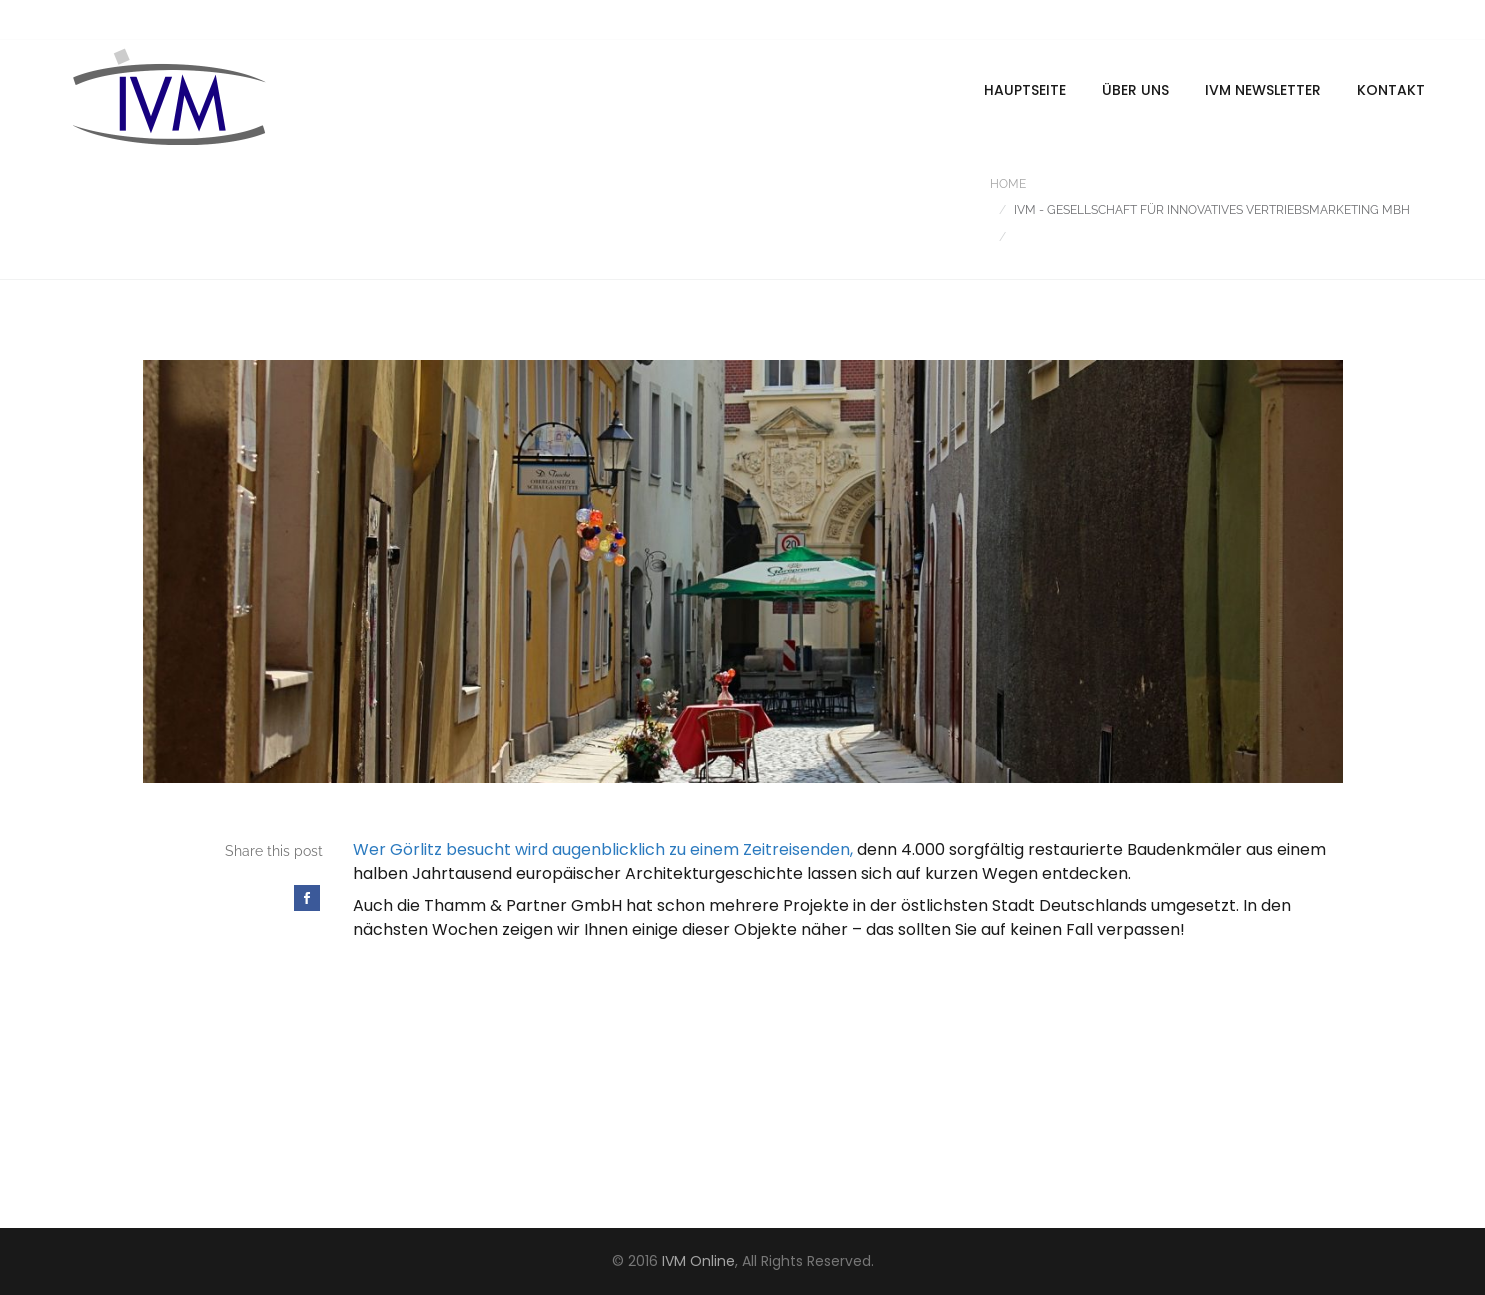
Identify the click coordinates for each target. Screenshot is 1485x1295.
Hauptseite (1025, 90)
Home (1008, 184)
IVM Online (698, 1261)
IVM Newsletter (1263, 90)
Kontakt (1391, 90)
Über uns (1135, 90)
